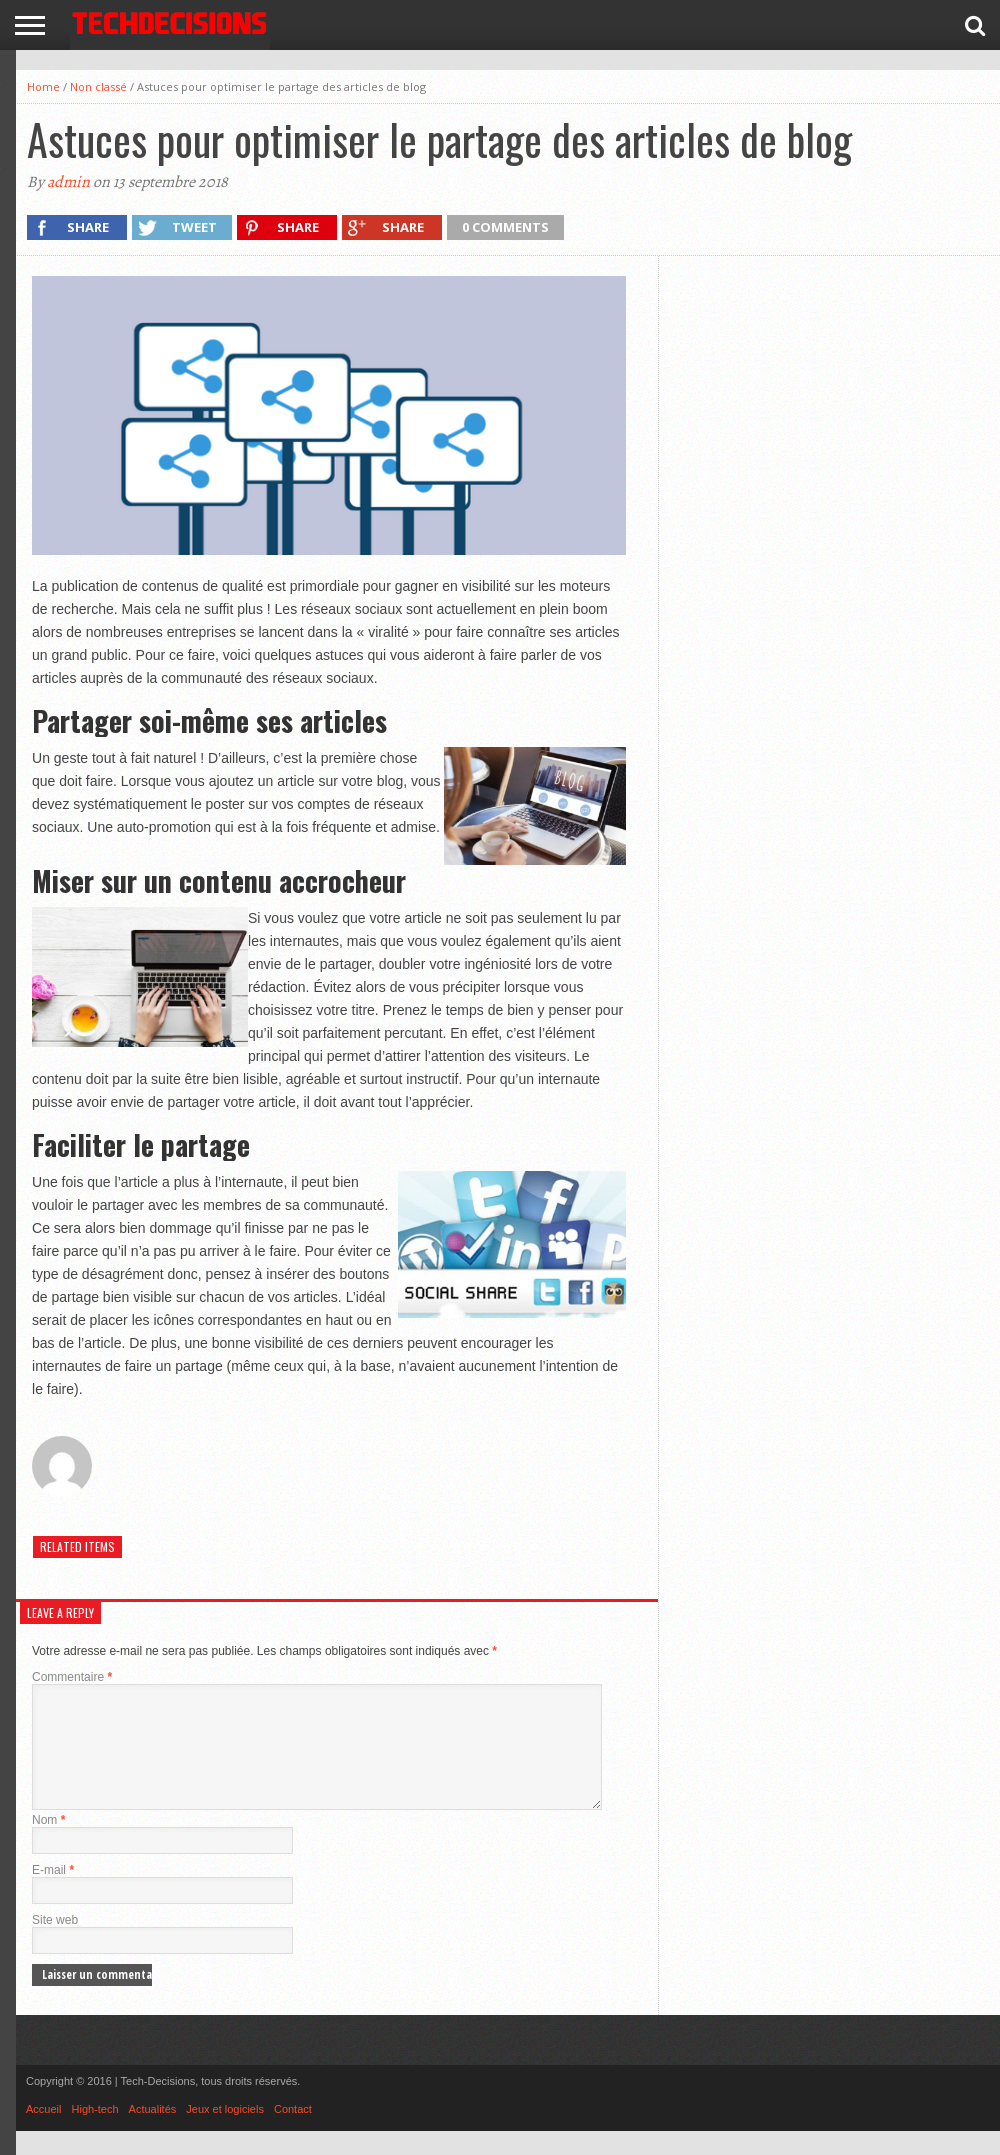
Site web (55, 1944)
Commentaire (72, 1677)
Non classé (98, 86)
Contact (293, 2133)
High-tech (95, 2133)
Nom (48, 1844)
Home (43, 86)
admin (68, 182)
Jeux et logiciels (225, 2133)
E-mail (53, 1894)
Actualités (153, 2133)
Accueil (43, 2133)
